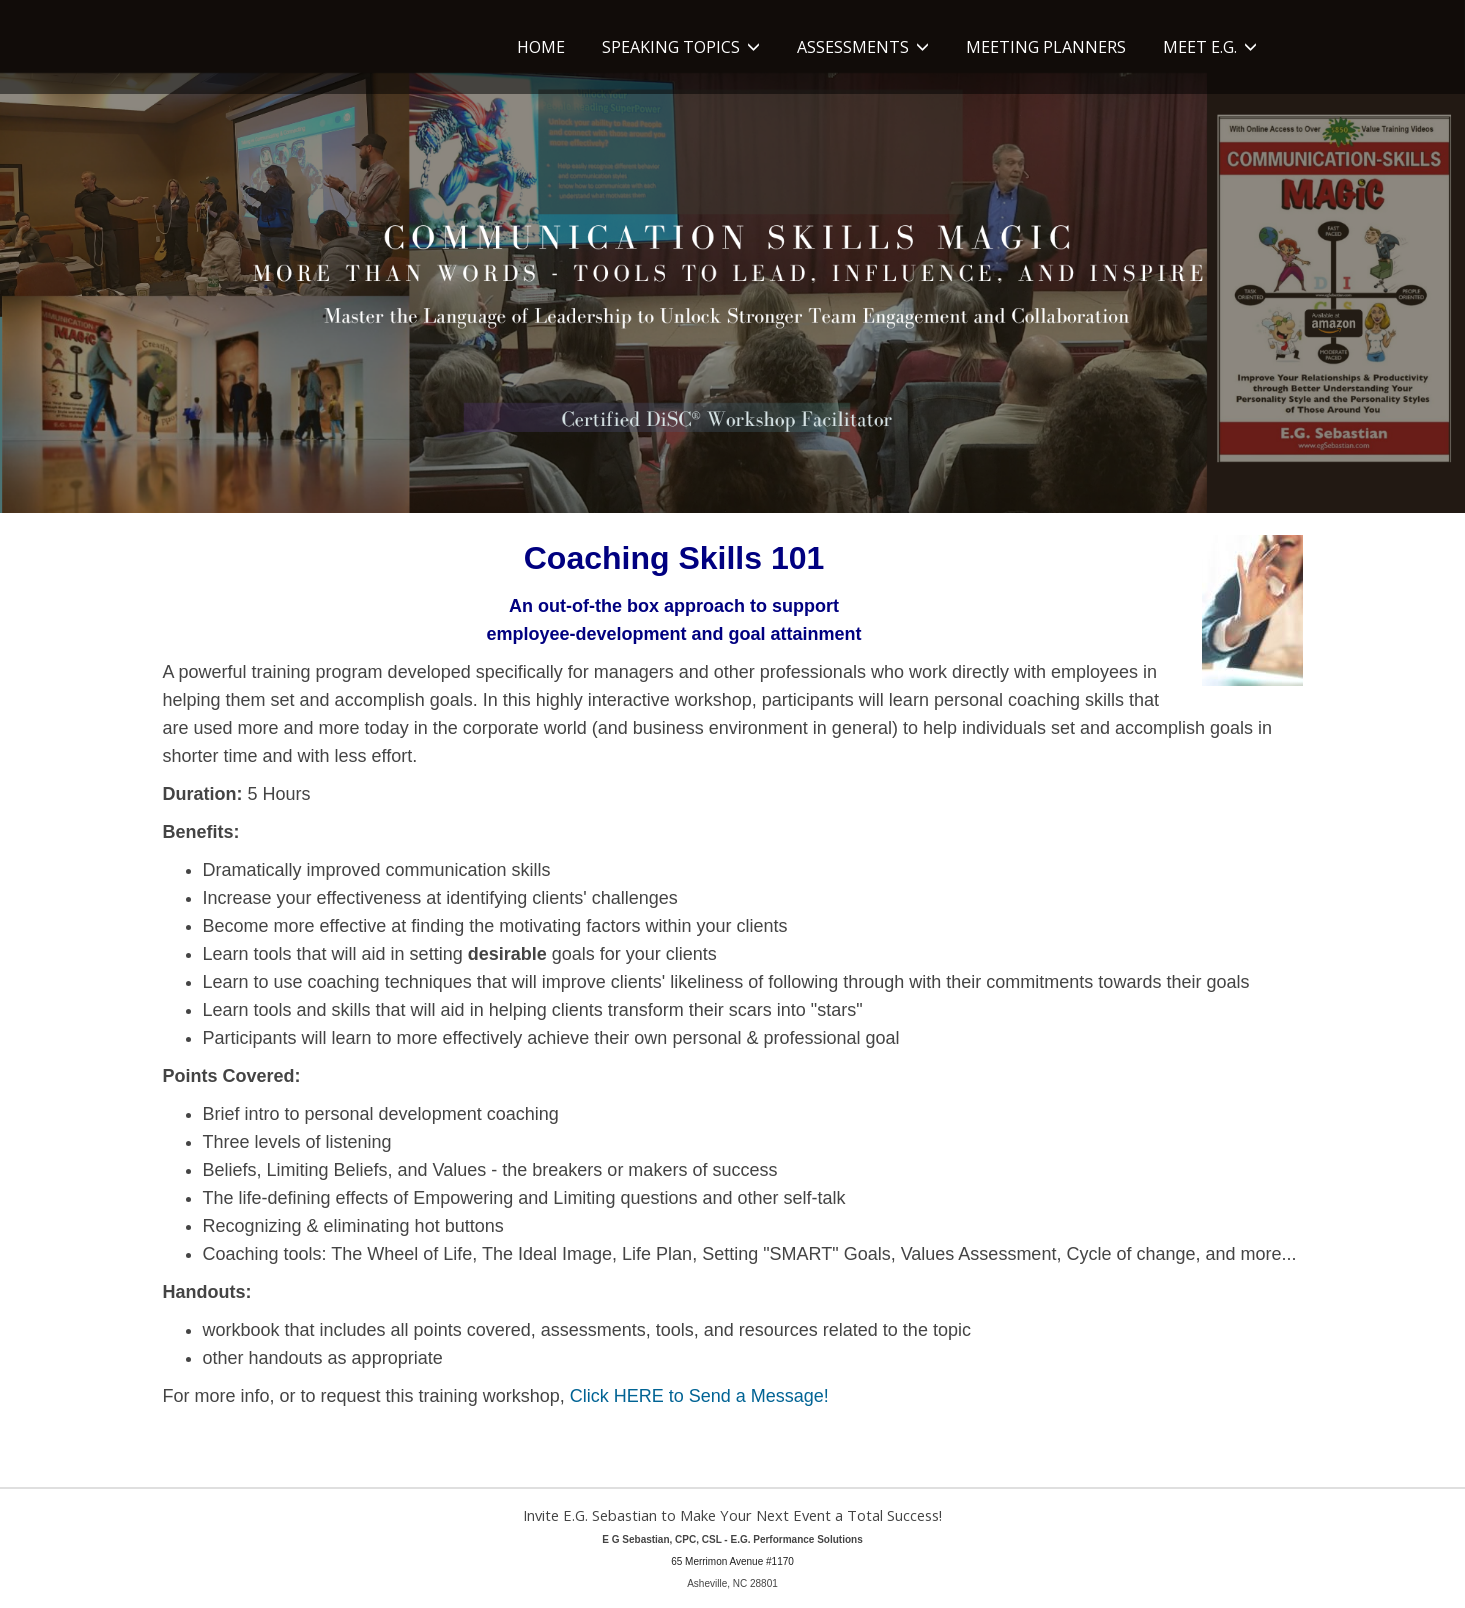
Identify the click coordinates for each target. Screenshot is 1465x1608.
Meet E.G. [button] (1210, 47)
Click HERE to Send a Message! (699, 1396)
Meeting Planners (1046, 47)
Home (541, 47)
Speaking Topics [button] (681, 47)
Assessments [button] (863, 47)
